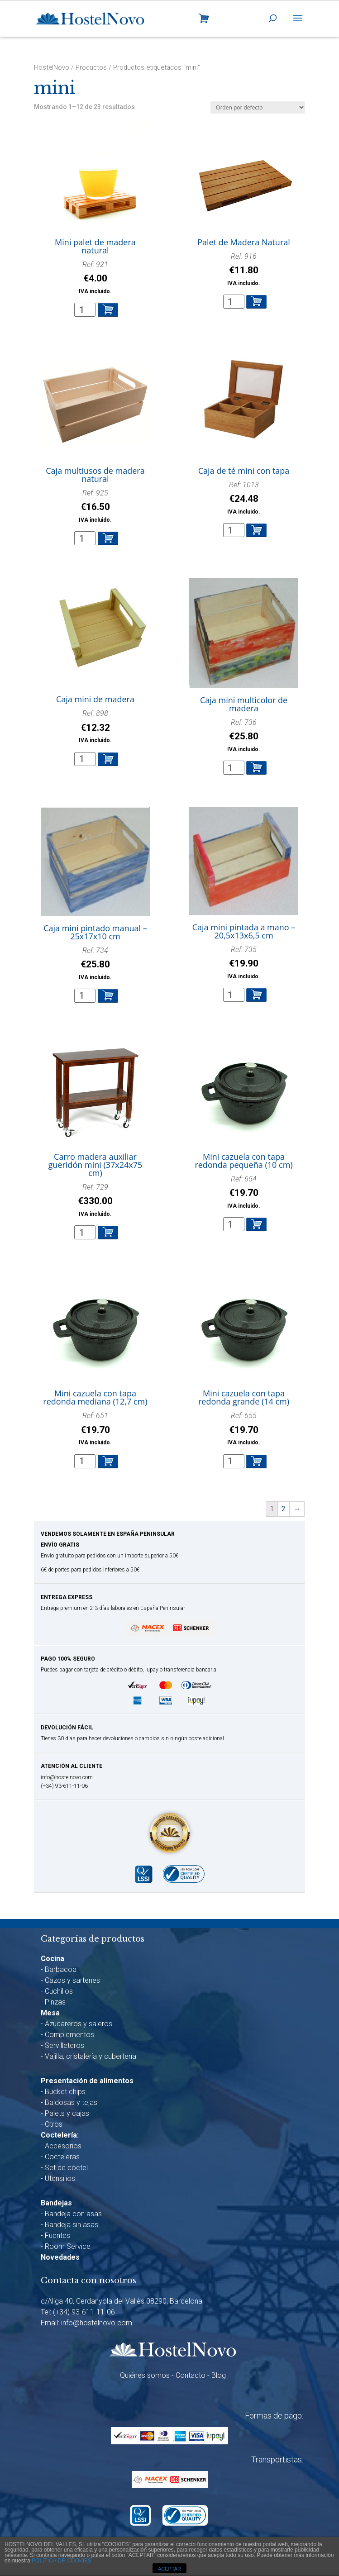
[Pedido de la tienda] (257, 107)
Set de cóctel (66, 2167)
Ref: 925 (95, 506)
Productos (91, 67)
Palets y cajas (67, 2113)
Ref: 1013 (243, 498)
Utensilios (60, 2178)
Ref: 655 (243, 1429)
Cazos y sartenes (72, 1980)
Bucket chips (65, 2091)
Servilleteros (64, 2045)
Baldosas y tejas (71, 2102)
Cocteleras (62, 2156)
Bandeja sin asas (71, 2224)
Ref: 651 (95, 1429)
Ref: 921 (95, 278)
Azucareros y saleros (78, 2023)
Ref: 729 (95, 1201)
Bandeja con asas (73, 2213)
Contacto (190, 2375)
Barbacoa (60, 1969)
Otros (53, 2124)
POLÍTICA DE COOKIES (61, 2560)
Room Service (68, 2246)
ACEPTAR (169, 2568)
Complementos (69, 2034)
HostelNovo (51, 67)
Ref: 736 (243, 736)
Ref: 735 (243, 963)
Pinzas (55, 2002)
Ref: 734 (95, 964)
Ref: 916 (243, 270)
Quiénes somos (145, 2375)
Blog (218, 2375)
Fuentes (57, 2235)
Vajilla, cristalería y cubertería (90, 2056)
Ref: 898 (95, 727)
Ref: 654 (243, 1192)
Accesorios (63, 2146)
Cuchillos (59, 1991)
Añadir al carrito (108, 310)
